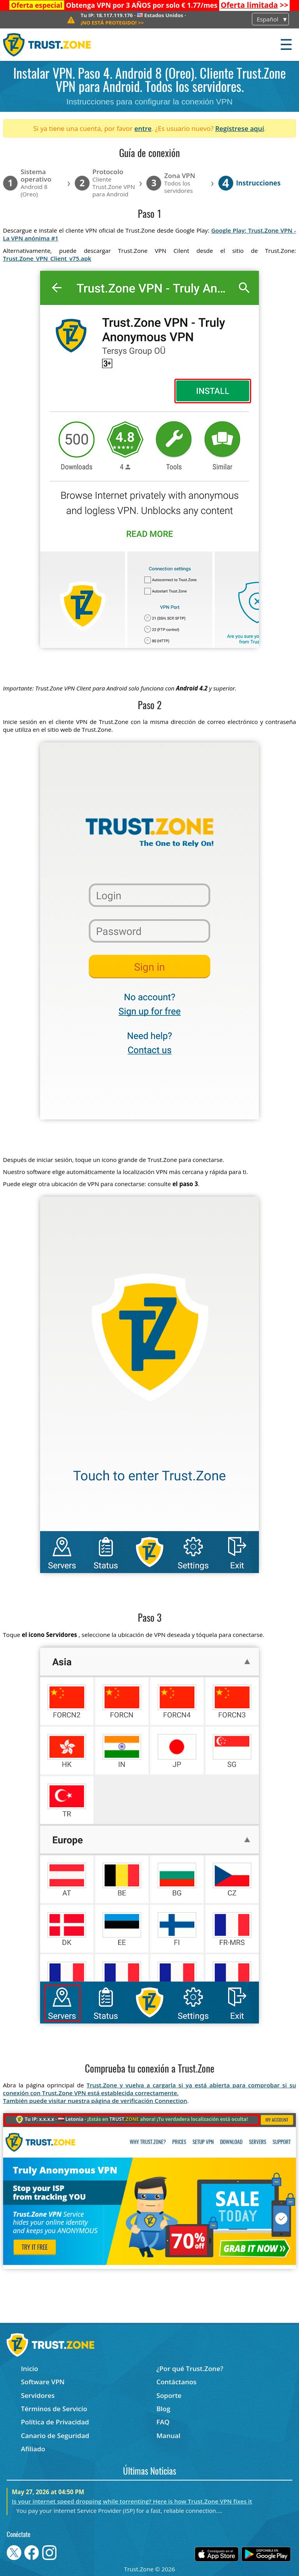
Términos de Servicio (54, 2408)
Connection (171, 2101)
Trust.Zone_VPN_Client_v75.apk (47, 258)
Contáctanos (177, 2381)
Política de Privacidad (55, 2421)
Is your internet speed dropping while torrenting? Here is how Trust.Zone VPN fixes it (132, 2501)
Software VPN (43, 2381)
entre (142, 128)
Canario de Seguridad (55, 2435)
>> (254, 5)
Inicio (29, 2368)
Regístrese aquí (239, 128)
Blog (164, 2408)
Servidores (38, 2395)
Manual (169, 2435)
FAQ (163, 2421)
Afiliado (33, 2448)
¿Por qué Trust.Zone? (190, 2368)
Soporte (169, 2395)
